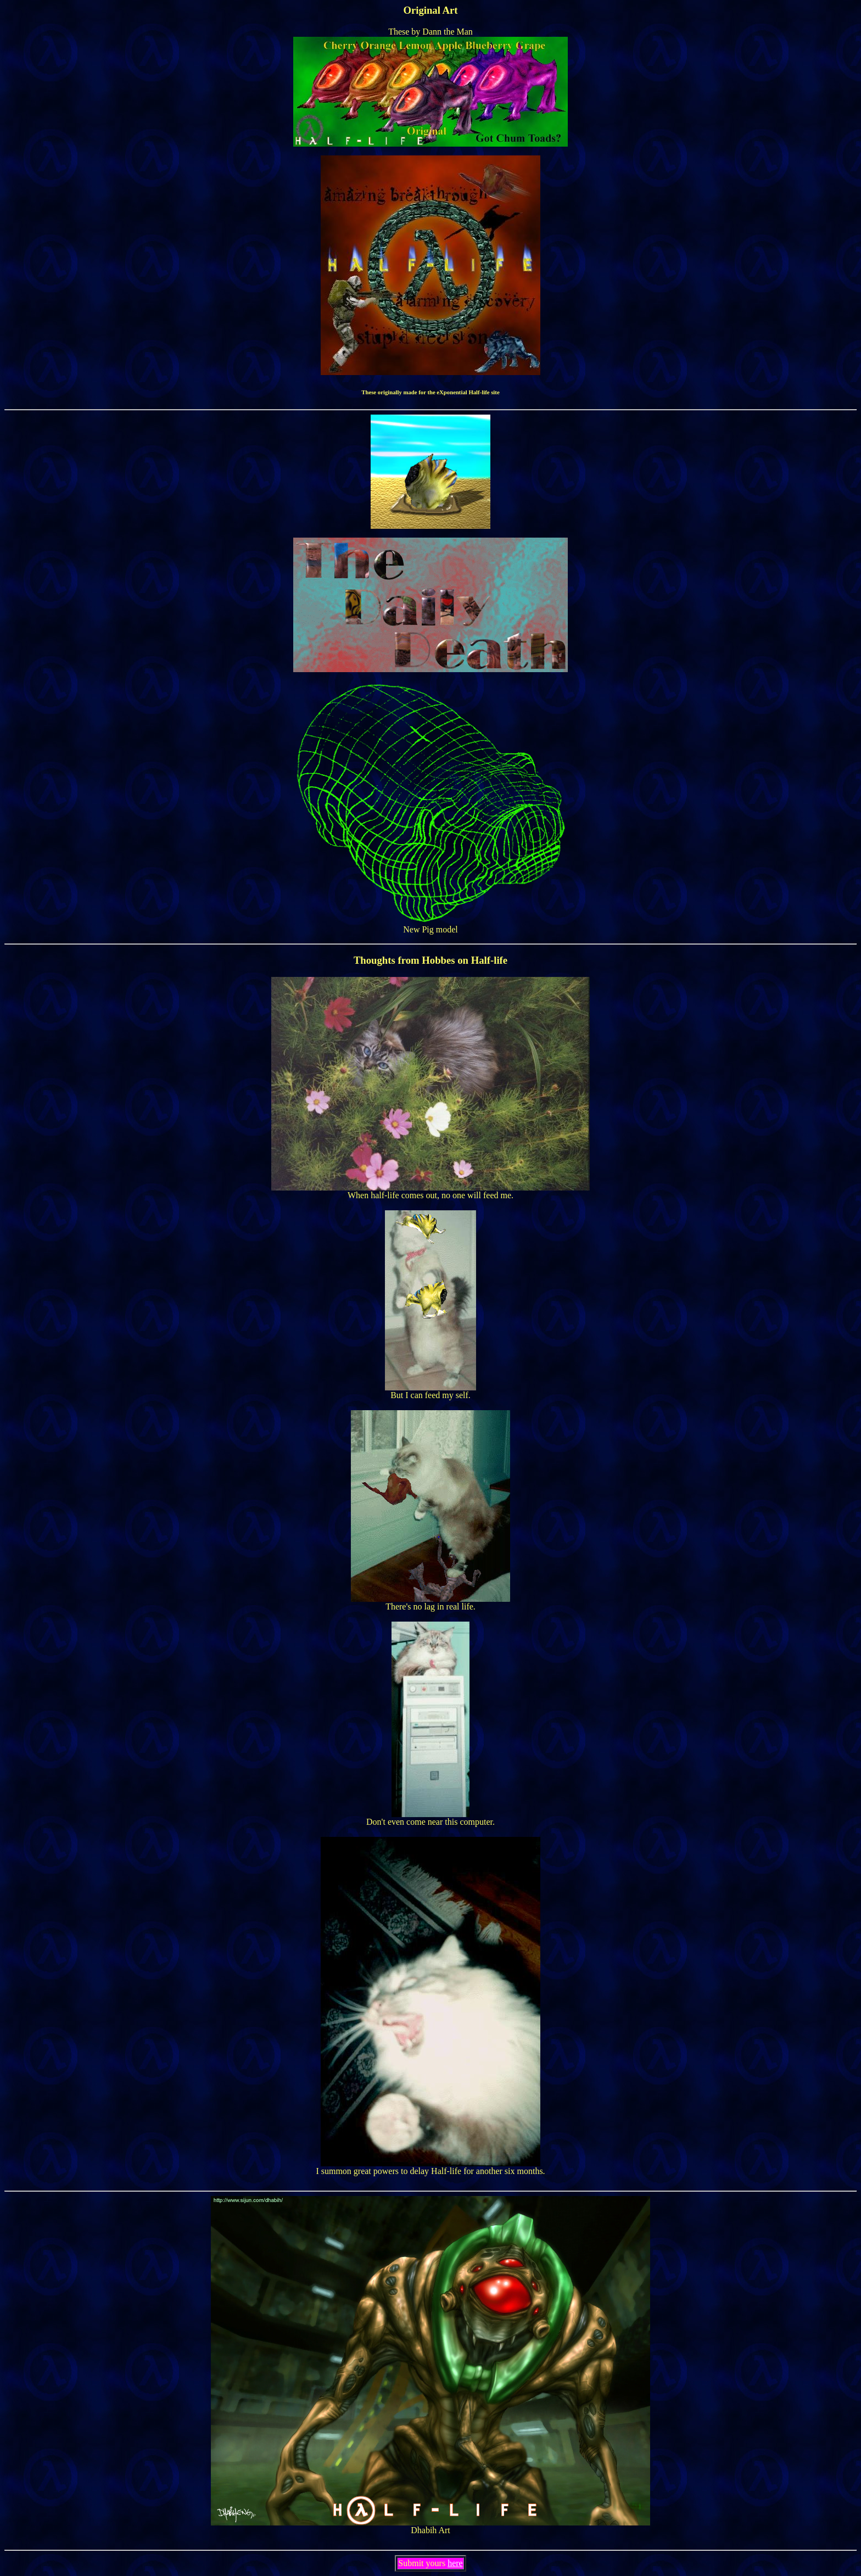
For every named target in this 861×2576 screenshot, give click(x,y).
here (455, 2563)
